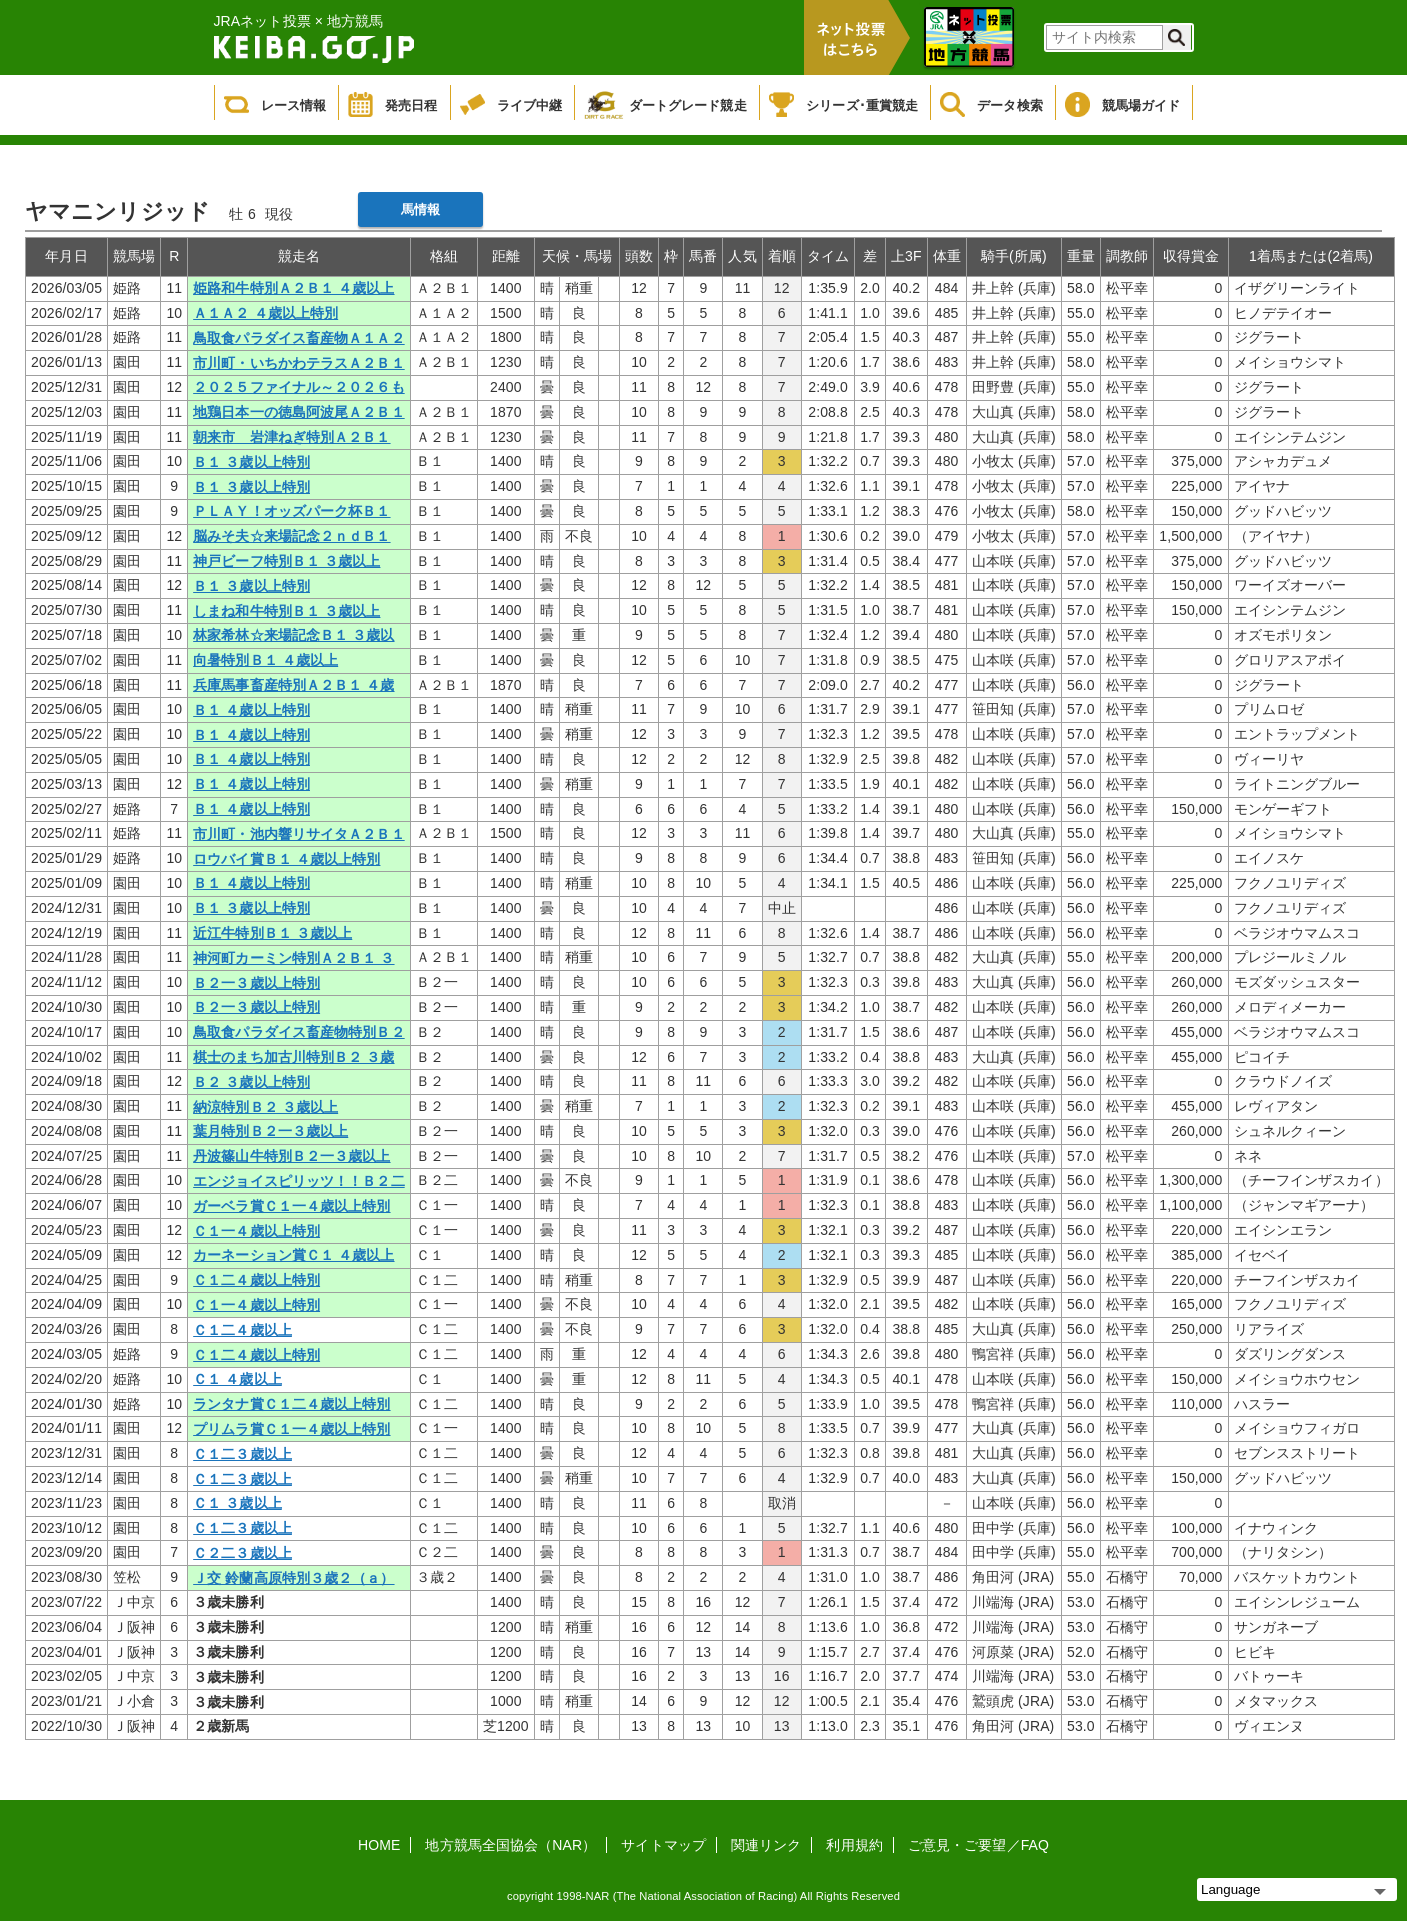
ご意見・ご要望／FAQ (978, 1845)
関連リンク (766, 1845)
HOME (379, 1845)
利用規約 (854, 1845)
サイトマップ (663, 1845)
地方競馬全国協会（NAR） (510, 1845)
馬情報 (420, 209)
